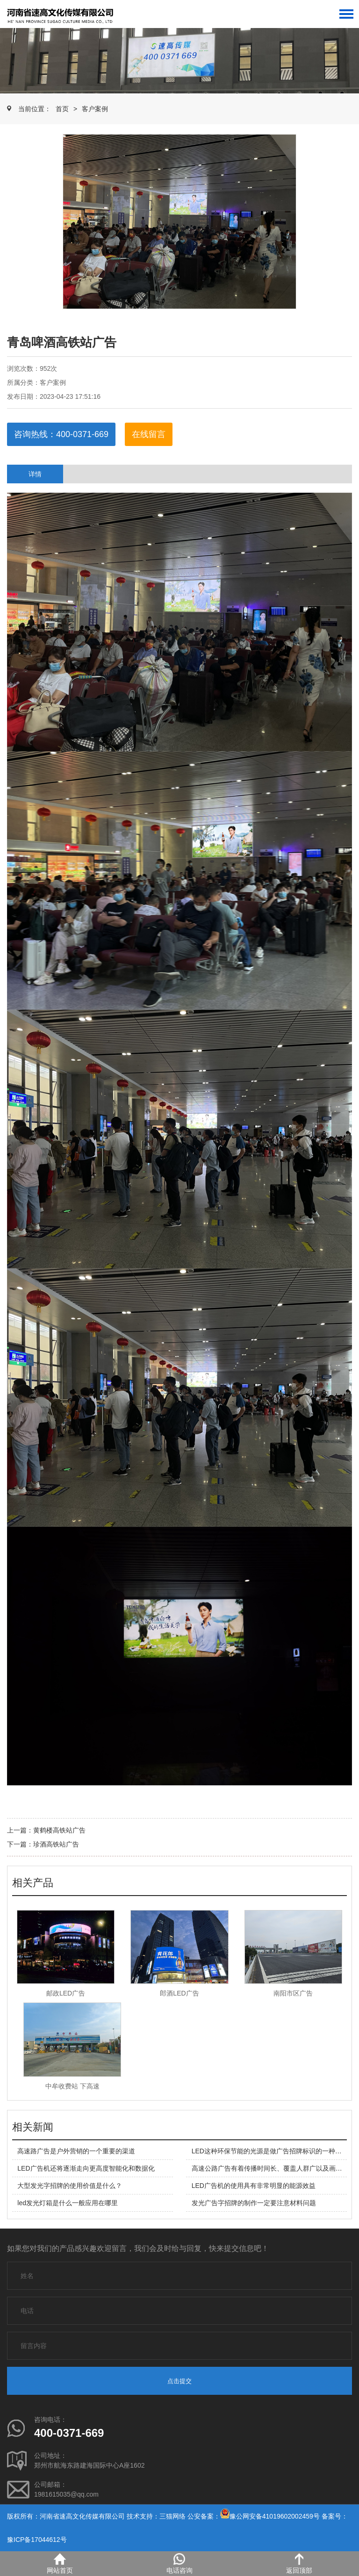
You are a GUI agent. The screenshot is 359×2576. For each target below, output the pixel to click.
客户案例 (95, 109)
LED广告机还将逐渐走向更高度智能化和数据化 (85, 2168)
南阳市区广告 (293, 1993)
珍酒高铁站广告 (56, 1844)
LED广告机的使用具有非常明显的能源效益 (254, 2185)
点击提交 (179, 2381)
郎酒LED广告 (179, 1993)
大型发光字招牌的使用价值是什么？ (69, 2185)
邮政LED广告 (65, 1993)
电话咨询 (179, 2563)
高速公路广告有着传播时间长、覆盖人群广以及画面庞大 (273, 2168)
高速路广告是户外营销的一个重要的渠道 (76, 2151)
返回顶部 (299, 2563)
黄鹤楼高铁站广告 (59, 1830)
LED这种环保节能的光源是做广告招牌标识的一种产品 (270, 2151)
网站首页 (60, 2563)
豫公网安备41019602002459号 (275, 2516)
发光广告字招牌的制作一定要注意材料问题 (254, 2203)
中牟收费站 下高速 (72, 2086)
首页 (62, 109)
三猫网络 (172, 2516)
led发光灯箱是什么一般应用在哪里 (67, 2203)
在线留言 (148, 434)
